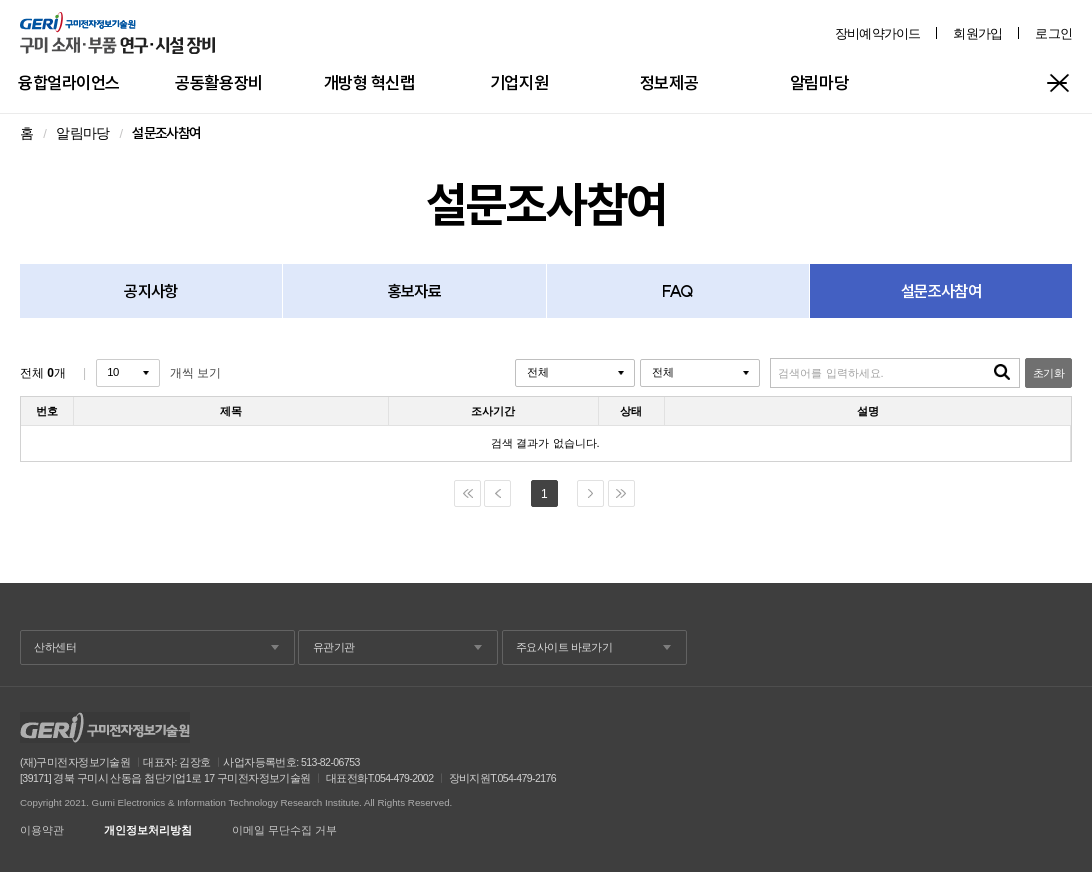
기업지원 (519, 82)
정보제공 (669, 82)
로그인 (1053, 33)
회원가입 (977, 33)
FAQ (677, 291)
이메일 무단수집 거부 (284, 830)
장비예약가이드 (878, 33)
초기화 (1048, 373)
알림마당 (819, 82)
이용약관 (42, 830)
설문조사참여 (941, 291)
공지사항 (150, 291)
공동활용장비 (218, 82)
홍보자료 (414, 291)
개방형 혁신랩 (369, 82)
